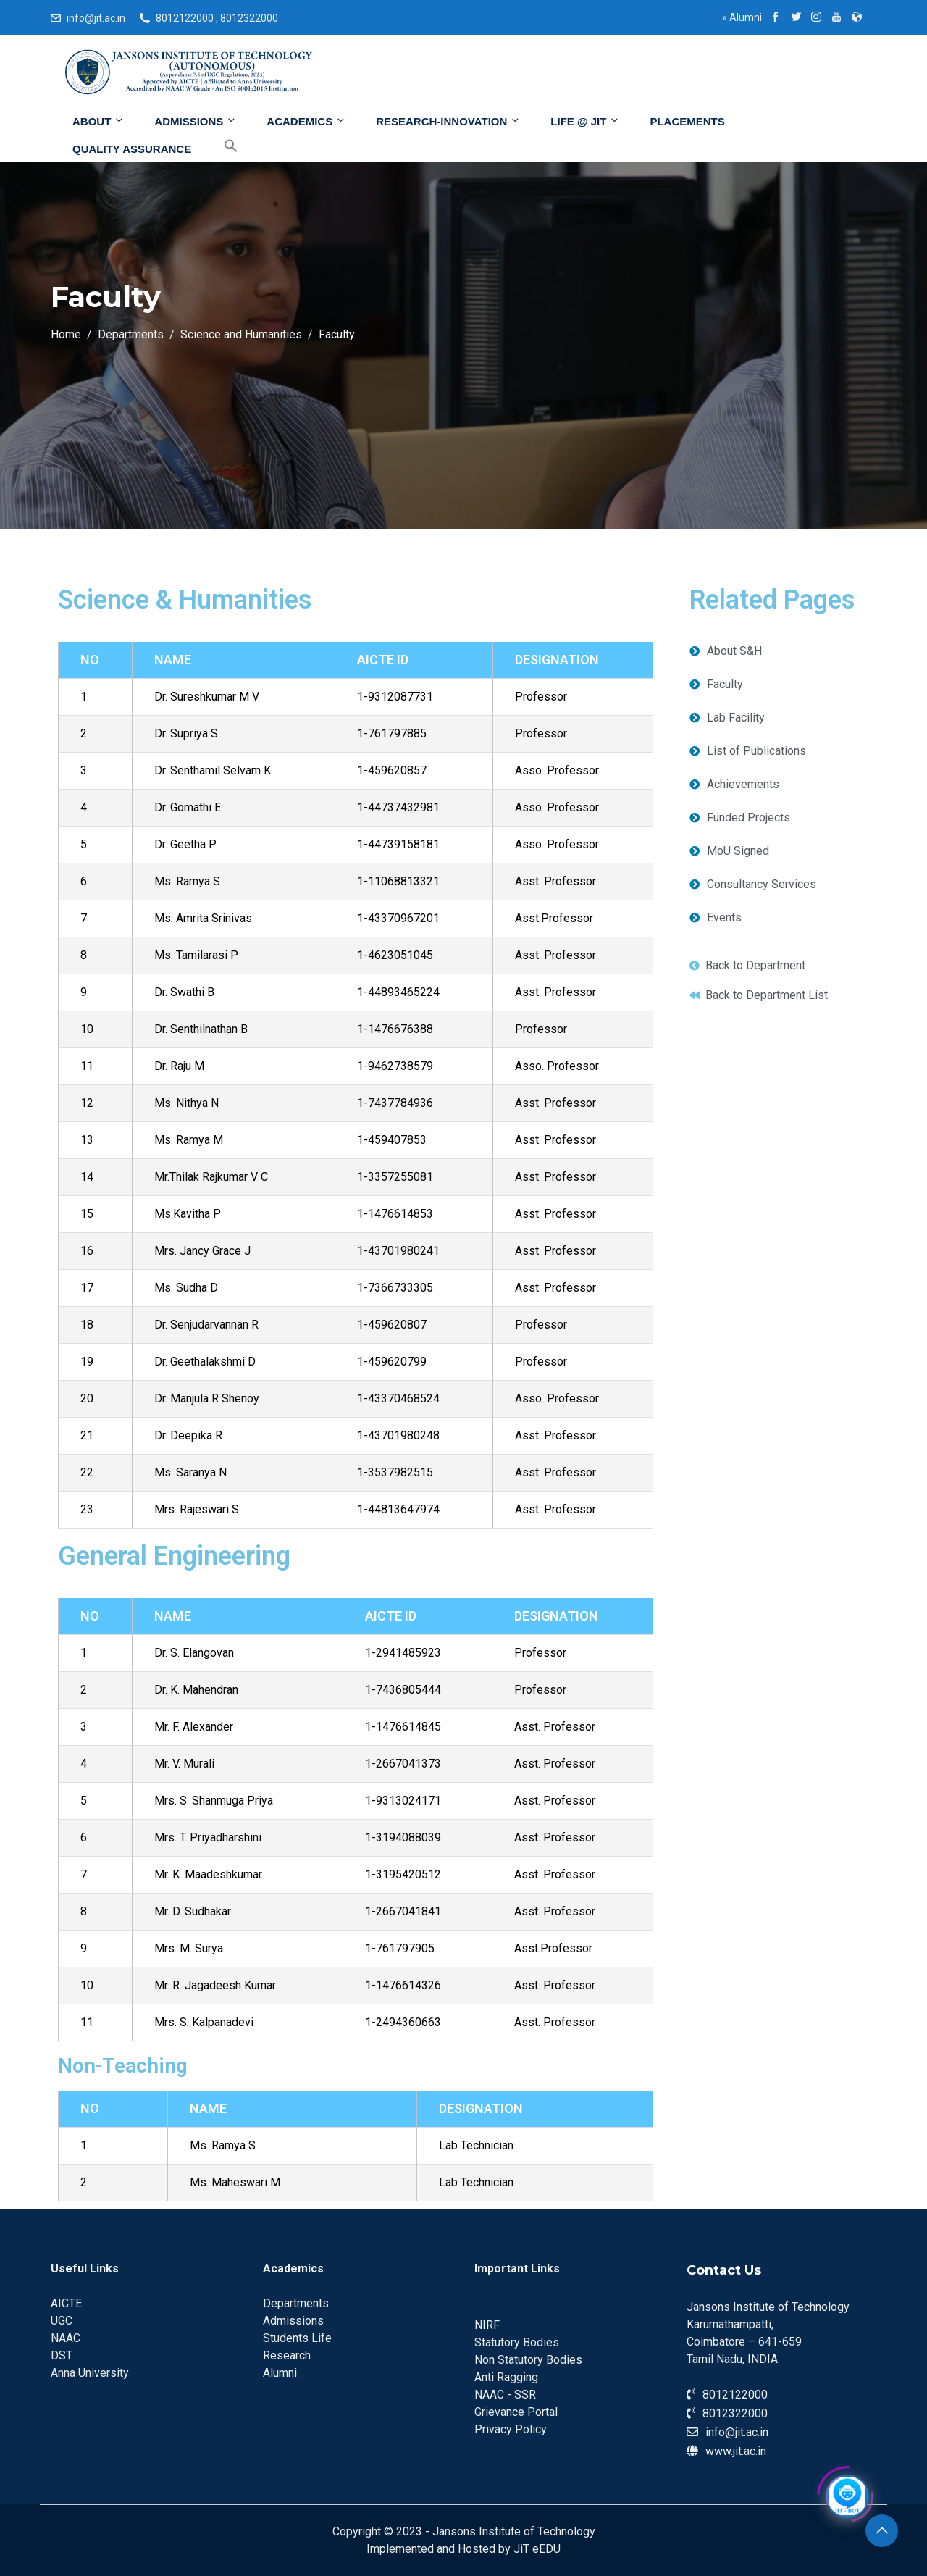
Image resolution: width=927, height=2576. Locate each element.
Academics (306, 120)
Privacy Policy (510, 2429)
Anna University (90, 2373)
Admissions (195, 120)
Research (287, 2355)
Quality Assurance (131, 149)
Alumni (742, 17)
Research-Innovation (448, 120)
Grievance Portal (516, 2412)
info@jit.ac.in (96, 18)
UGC (61, 2321)
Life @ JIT (585, 120)
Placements (687, 121)
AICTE (66, 2303)
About (98, 120)
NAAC (65, 2338)
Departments (296, 2303)
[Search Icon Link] (220, 146)
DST (61, 2355)
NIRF (487, 2325)
